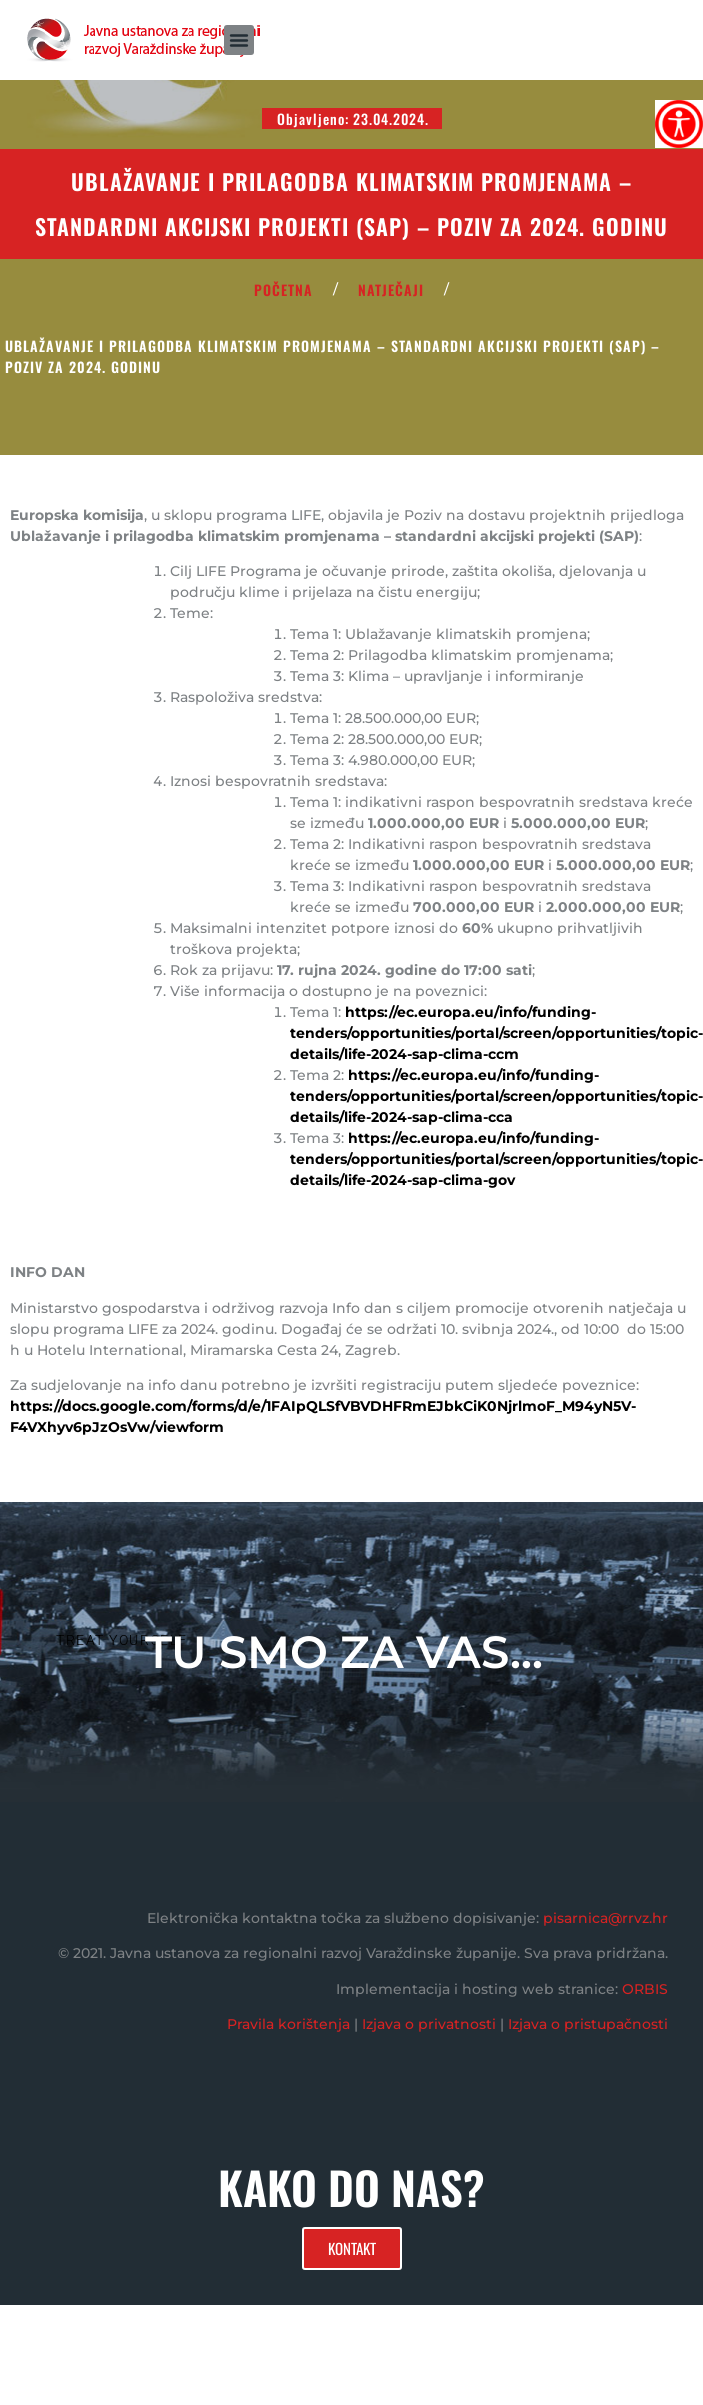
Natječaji (391, 289)
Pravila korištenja (288, 2024)
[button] (239, 40)
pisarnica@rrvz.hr (605, 1918)
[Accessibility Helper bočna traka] (679, 124)
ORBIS (645, 1989)
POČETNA (283, 289)
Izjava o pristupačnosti (588, 2024)
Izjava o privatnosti (429, 2024)
